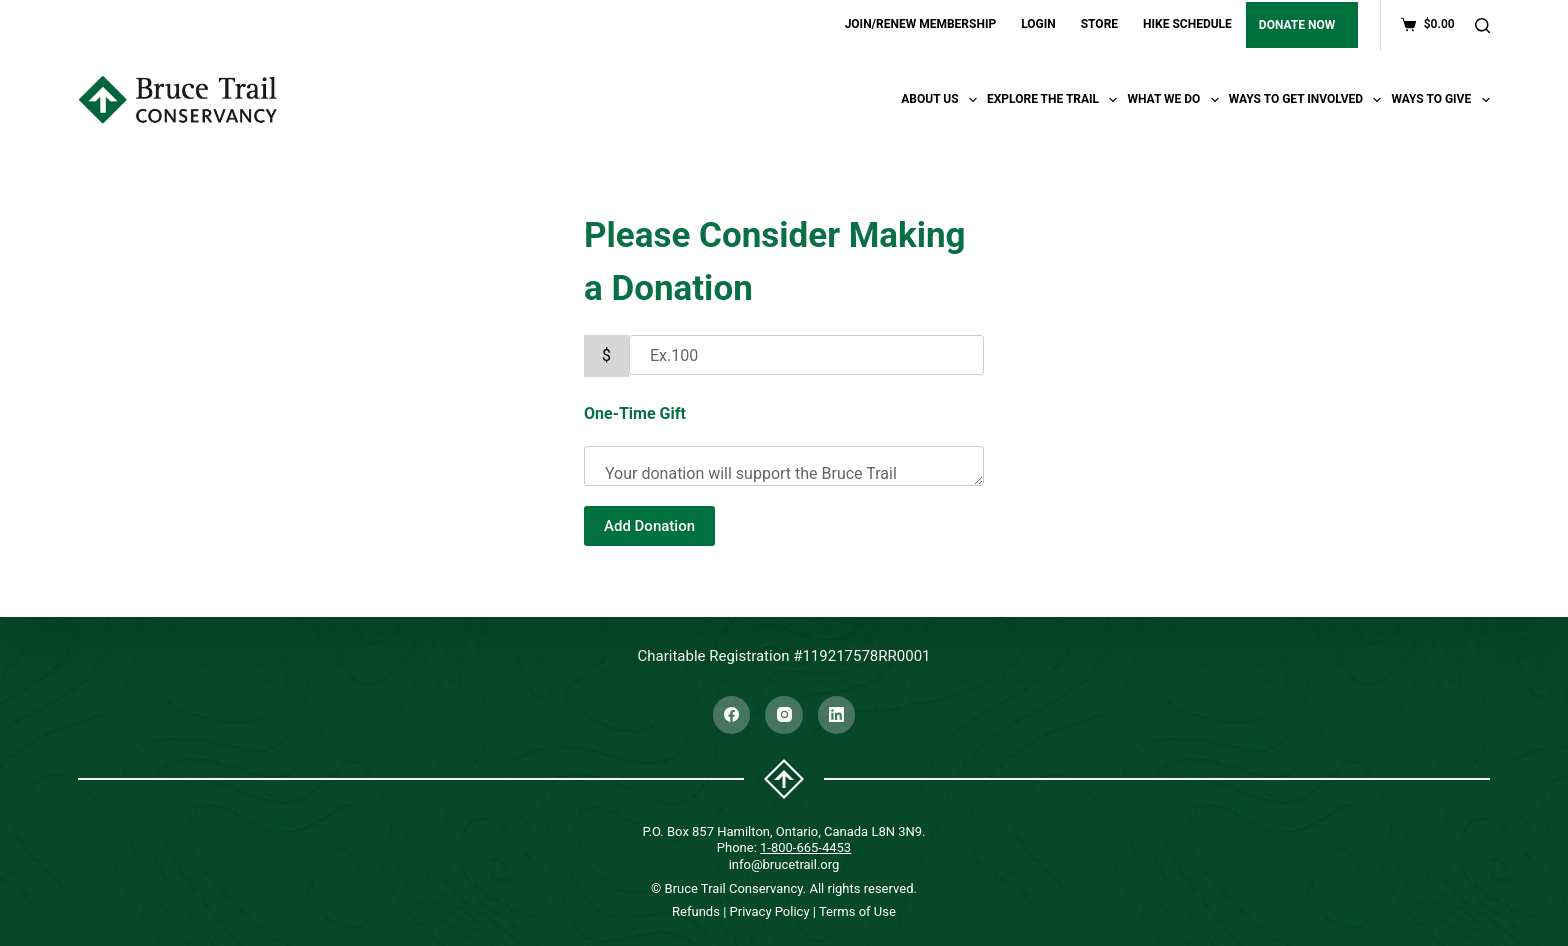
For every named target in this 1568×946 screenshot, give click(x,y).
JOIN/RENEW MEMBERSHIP (921, 24)
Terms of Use (857, 911)
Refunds (696, 911)
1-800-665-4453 (805, 847)
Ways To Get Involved (1308, 100)
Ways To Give (1440, 100)
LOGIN (1038, 24)
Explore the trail (1055, 100)
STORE (1099, 24)
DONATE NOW (1297, 25)
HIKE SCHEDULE (1187, 24)
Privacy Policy (770, 911)
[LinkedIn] (837, 715)
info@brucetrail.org (784, 864)
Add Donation (649, 526)
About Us (941, 100)
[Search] (1482, 25)
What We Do (1175, 100)
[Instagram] (784, 715)
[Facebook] (732, 715)
